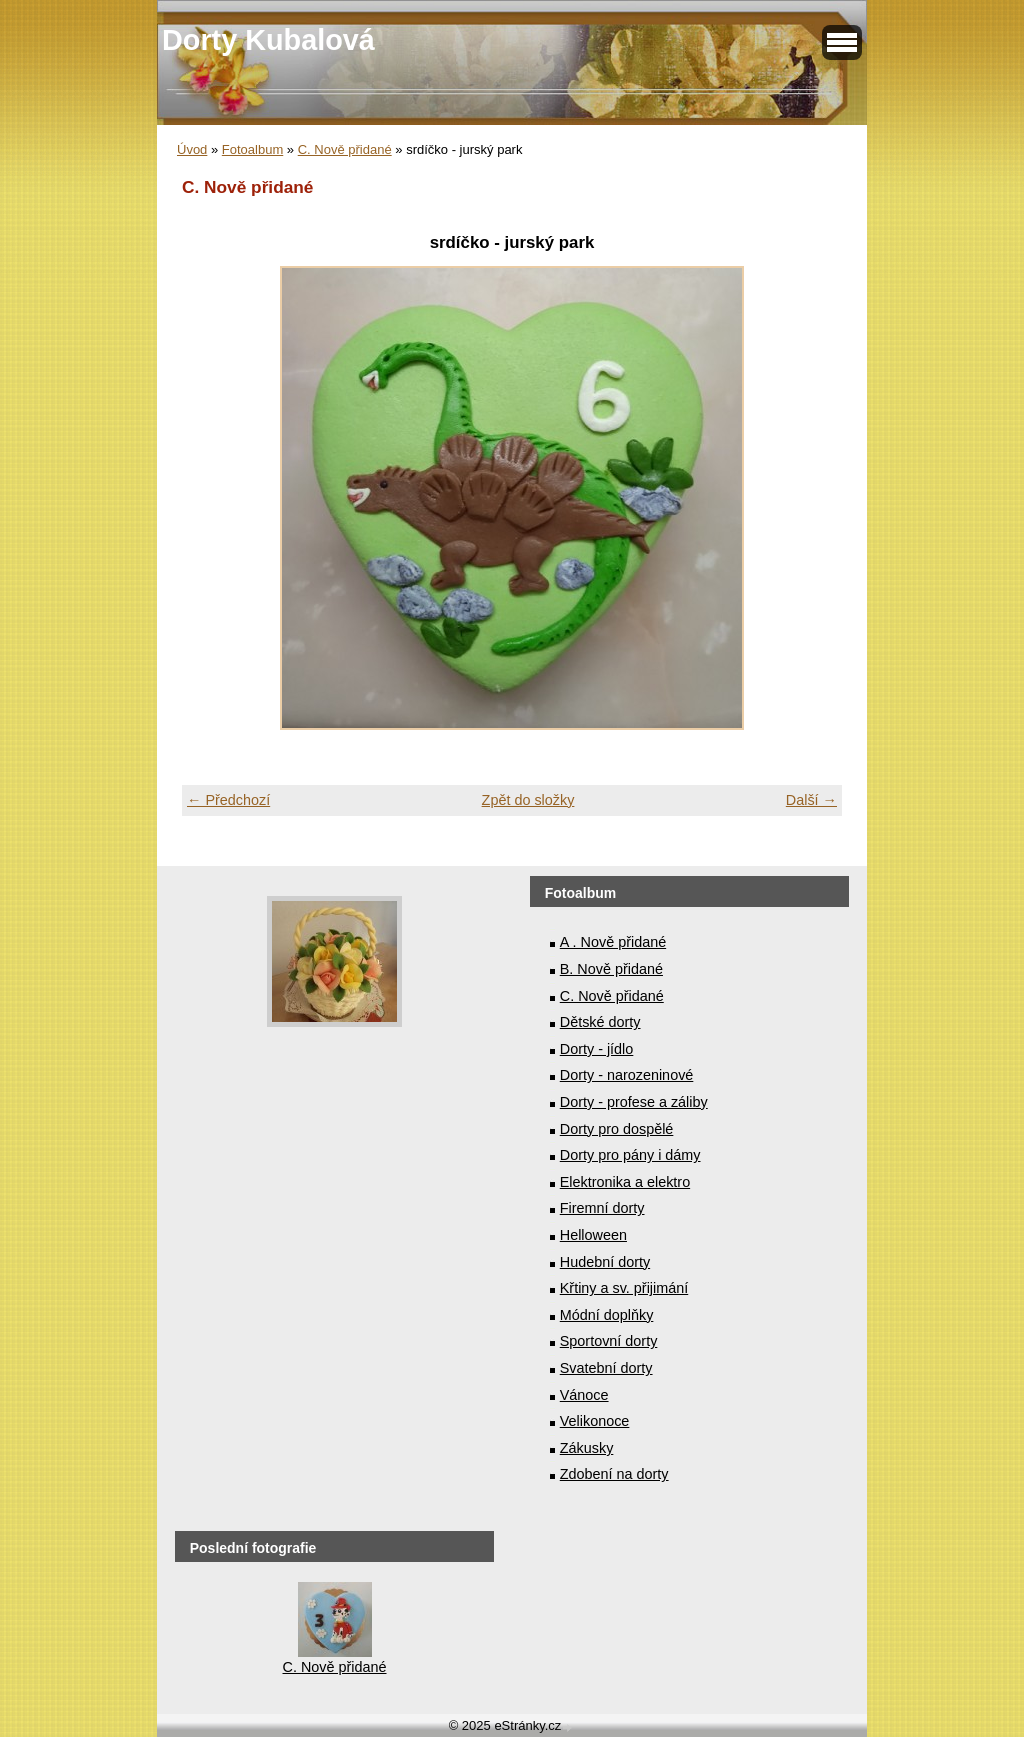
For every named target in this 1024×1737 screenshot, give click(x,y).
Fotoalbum (252, 149)
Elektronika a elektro (625, 1182)
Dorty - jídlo (597, 1049)
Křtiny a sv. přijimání (624, 1288)
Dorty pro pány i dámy (630, 1155)
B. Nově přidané (611, 969)
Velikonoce (595, 1421)
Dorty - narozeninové (627, 1075)
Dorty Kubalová (268, 40)
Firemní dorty (602, 1208)
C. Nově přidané (345, 149)
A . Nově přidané (613, 942)
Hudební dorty (605, 1262)
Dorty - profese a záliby (634, 1102)
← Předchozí (228, 800)
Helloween (593, 1235)
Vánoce (584, 1395)
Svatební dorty (606, 1368)
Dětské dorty (600, 1022)
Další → (811, 800)
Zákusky (587, 1448)
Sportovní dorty (609, 1341)
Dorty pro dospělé (617, 1129)
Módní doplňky (607, 1315)
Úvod (192, 149)
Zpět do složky (528, 800)
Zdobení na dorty (614, 1474)
